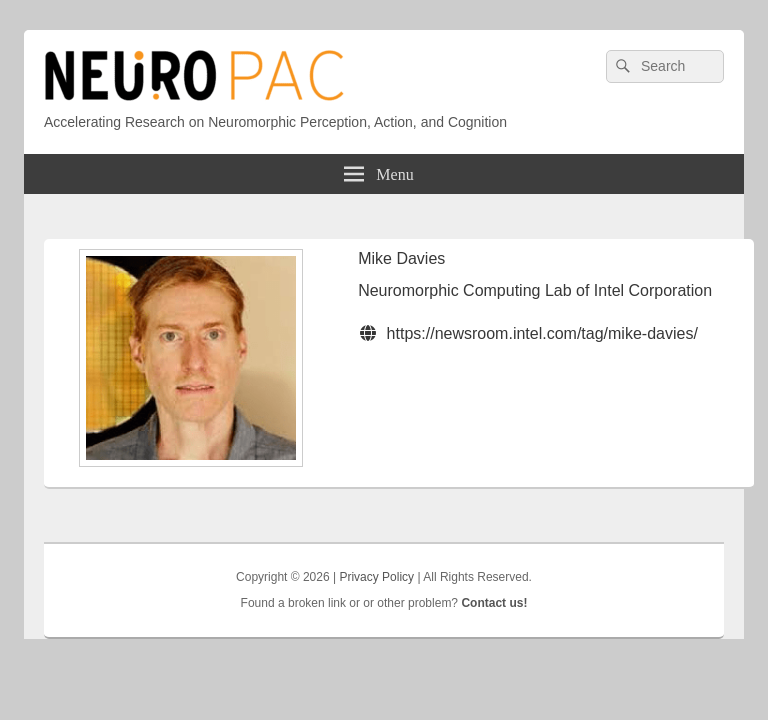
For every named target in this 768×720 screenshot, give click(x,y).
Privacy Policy (376, 577)
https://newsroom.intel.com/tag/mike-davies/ (542, 333)
